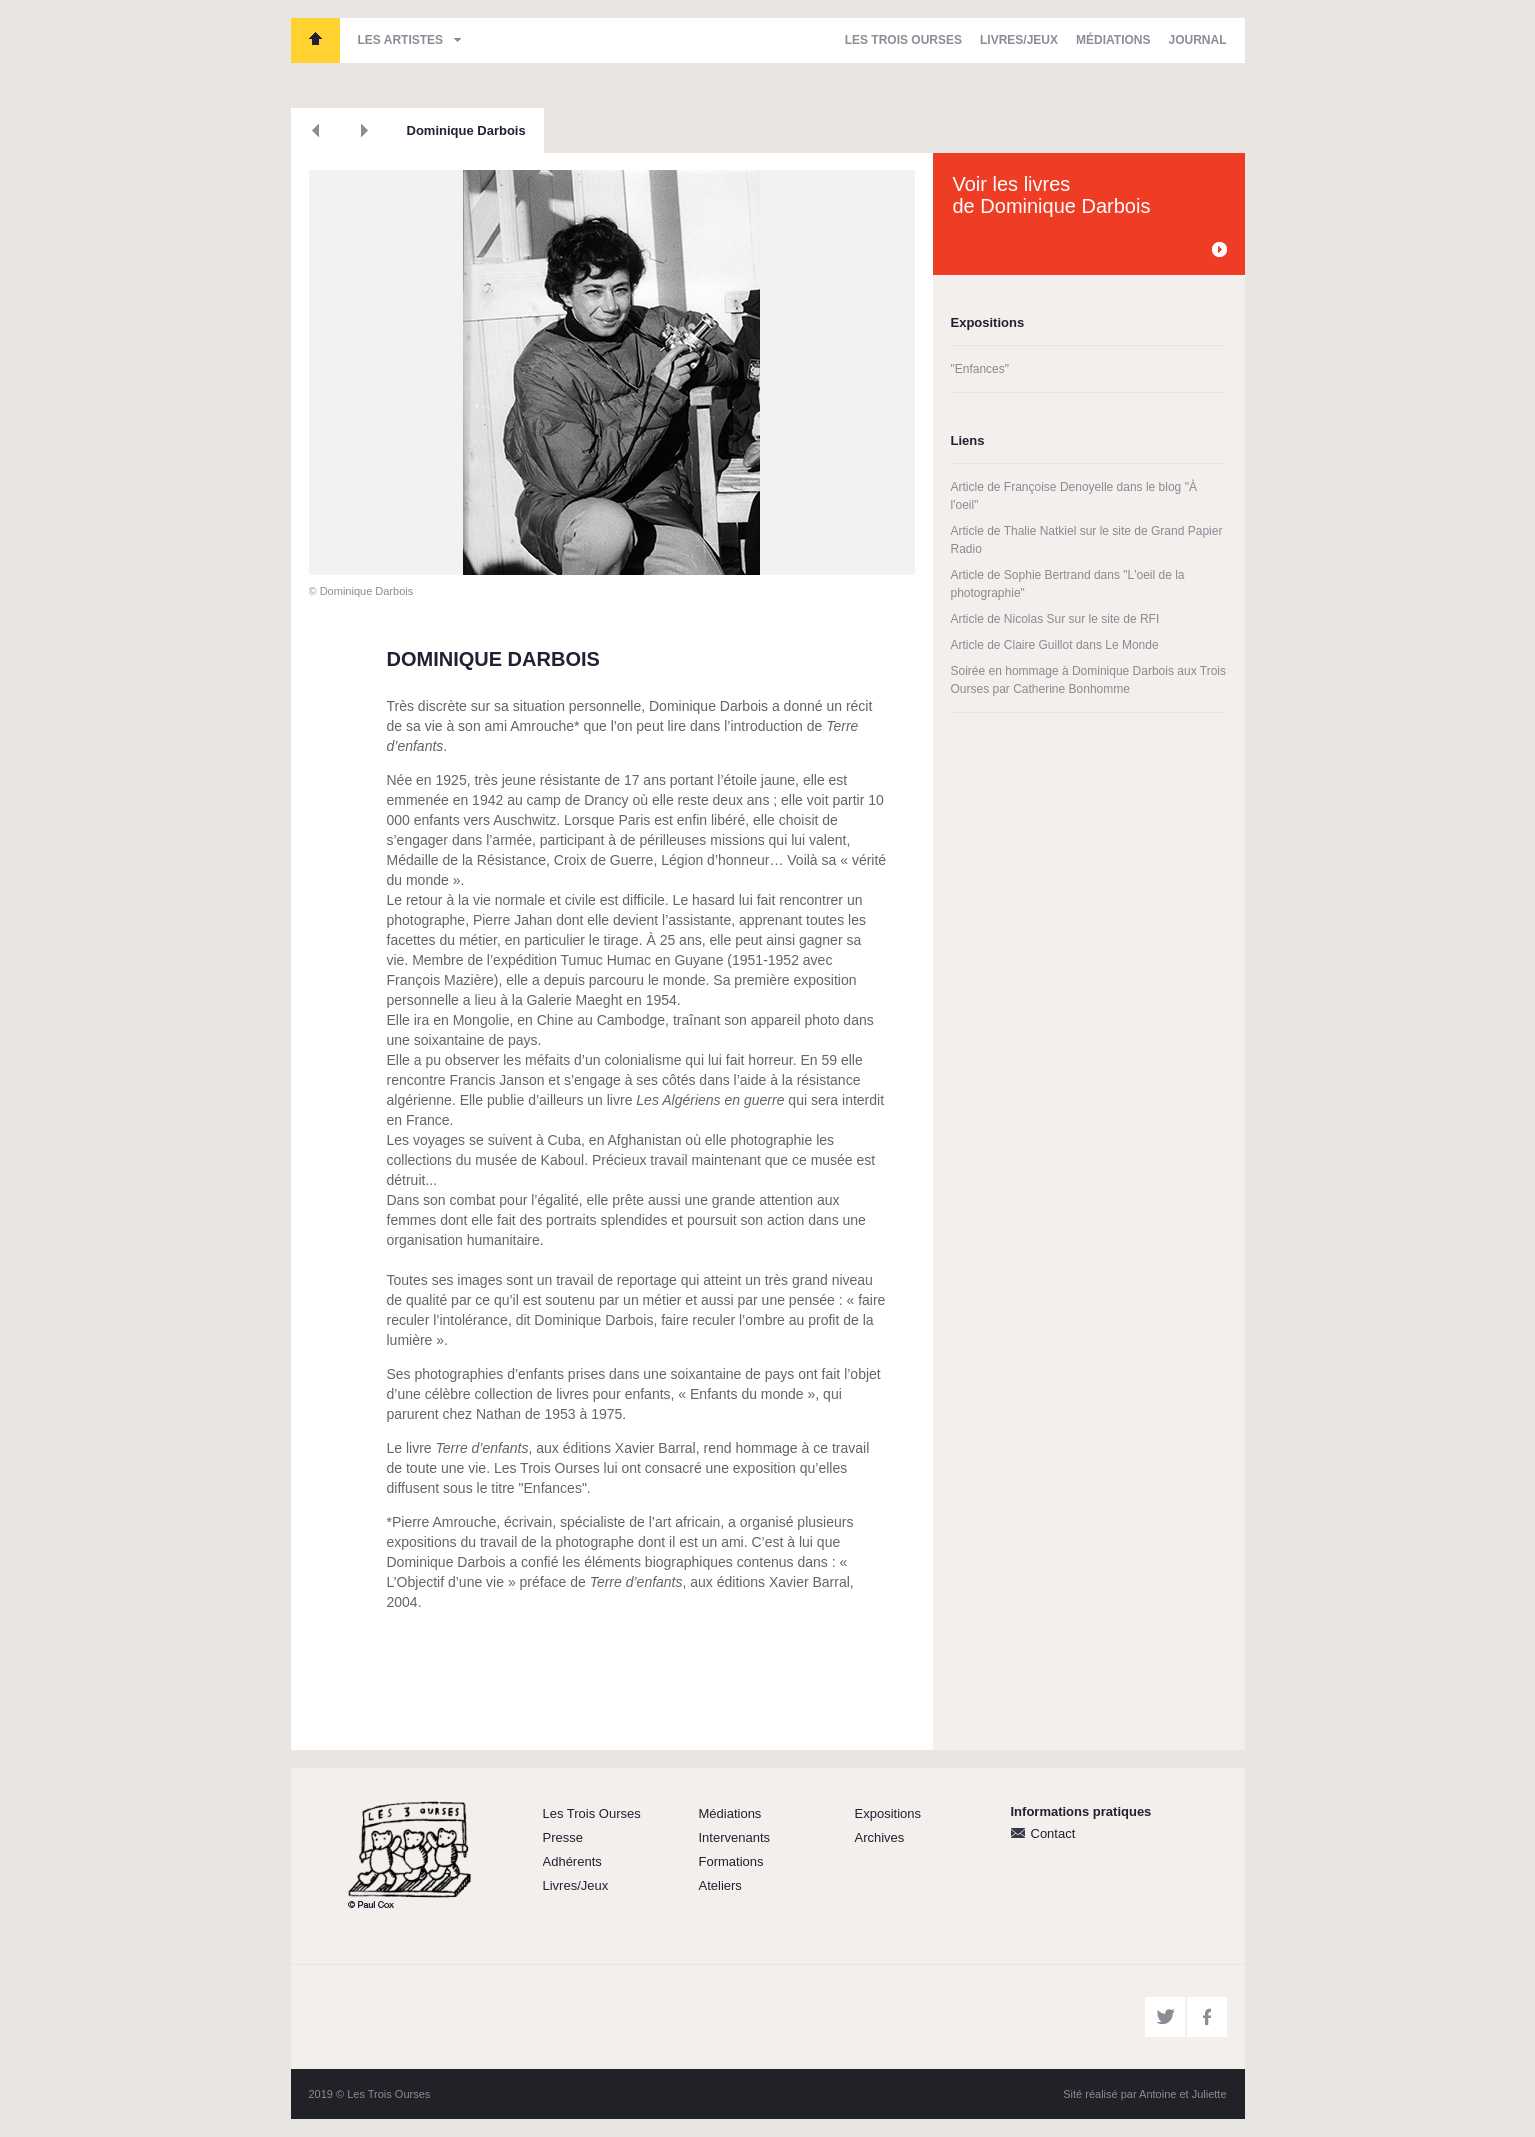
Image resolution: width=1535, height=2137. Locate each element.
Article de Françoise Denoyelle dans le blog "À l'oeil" (1074, 496)
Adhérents (572, 1861)
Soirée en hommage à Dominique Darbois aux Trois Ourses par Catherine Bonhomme (1088, 680)
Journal (1197, 40)
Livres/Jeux (1019, 40)
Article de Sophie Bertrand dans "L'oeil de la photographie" (1068, 584)
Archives (880, 1837)
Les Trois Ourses (315, 40)
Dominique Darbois (466, 130)
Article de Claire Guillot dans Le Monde (1055, 645)
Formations (731, 1861)
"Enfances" (980, 369)
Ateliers (720, 1885)
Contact (1053, 1833)
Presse (563, 1837)
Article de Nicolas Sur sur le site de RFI (1055, 619)
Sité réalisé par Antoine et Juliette (1144, 2094)
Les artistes (401, 40)
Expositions (888, 1813)
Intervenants (735, 1837)
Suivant (364, 130)
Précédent (315, 130)
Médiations (1113, 40)
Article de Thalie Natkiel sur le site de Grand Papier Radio (1087, 540)
